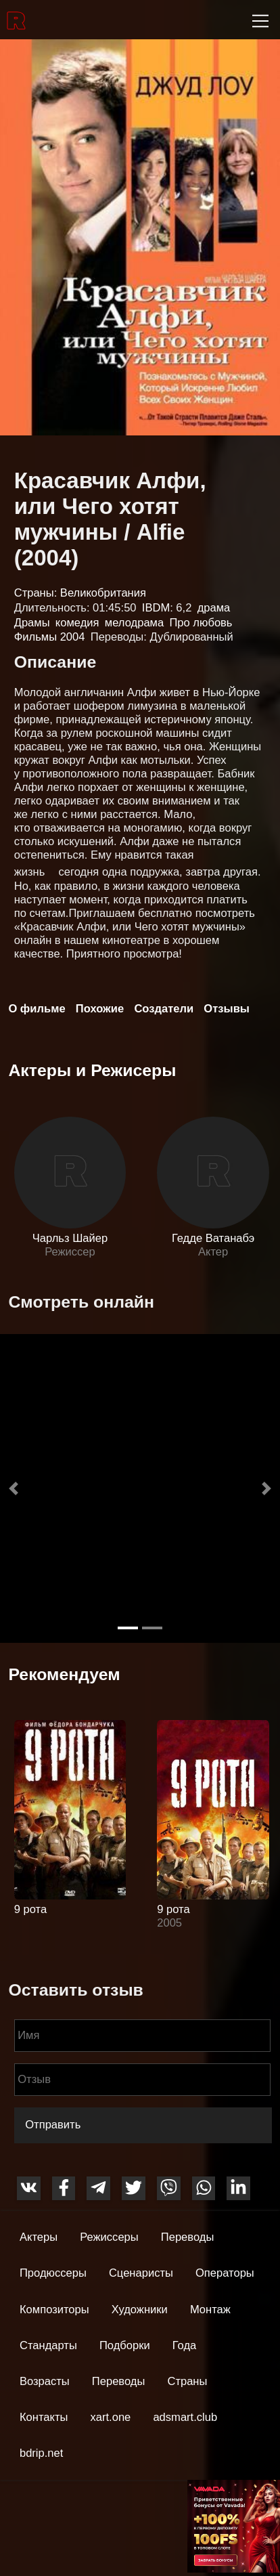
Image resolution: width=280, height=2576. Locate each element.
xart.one (111, 2417)
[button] (13, 1488)
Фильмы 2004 (49, 636)
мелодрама (134, 622)
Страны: (37, 592)
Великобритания (103, 592)
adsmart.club (185, 2417)
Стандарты (48, 2345)
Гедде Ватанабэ (213, 1238)
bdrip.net (41, 2453)
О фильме (36, 1008)
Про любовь (200, 622)
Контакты (44, 2417)
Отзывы (227, 1008)
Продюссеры (53, 2273)
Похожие (100, 1008)
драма (214, 607)
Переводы (187, 2237)
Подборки (124, 2345)
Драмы (32, 622)
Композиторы (54, 2309)
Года (184, 2345)
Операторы (224, 2273)
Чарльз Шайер (70, 1238)
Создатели (163, 1008)
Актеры (38, 2237)
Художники (140, 2309)
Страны (187, 2381)
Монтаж (210, 2309)
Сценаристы (141, 2273)
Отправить (52, 2124)
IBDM (156, 607)
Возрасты (45, 2381)
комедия (77, 622)
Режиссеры (109, 2237)
